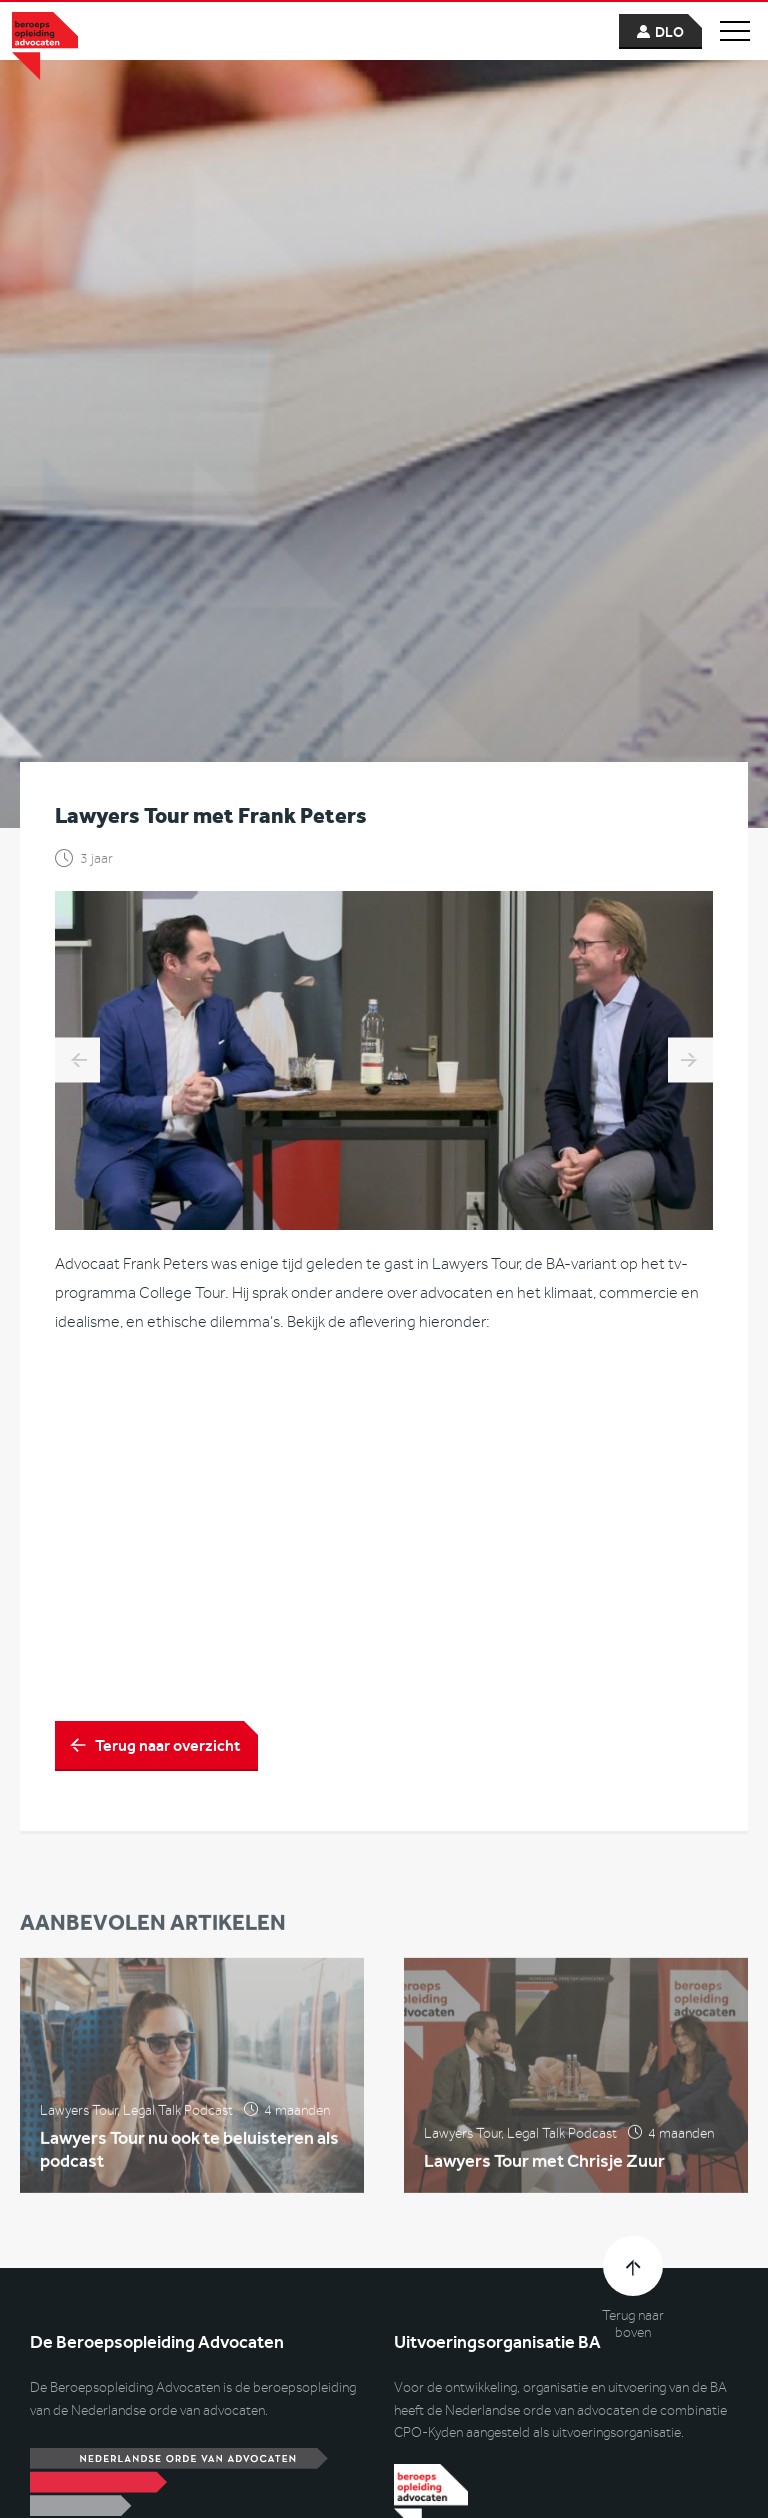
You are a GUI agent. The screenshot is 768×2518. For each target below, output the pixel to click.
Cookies (299, 2480)
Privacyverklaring (479, 2480)
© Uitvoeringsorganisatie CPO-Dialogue (137, 2480)
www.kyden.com (442, 2139)
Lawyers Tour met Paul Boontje (690, 472)
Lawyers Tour (78, 1529)
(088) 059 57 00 (92, 2365)
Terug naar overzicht (167, 1157)
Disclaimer (376, 2480)
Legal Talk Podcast (178, 1529)
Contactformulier (81, 2311)
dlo (669, 32)
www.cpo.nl (64, 2139)
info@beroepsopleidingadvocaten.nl (150, 2338)
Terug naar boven (633, 1736)
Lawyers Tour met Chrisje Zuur (544, 1581)
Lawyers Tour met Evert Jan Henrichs (77, 472)
